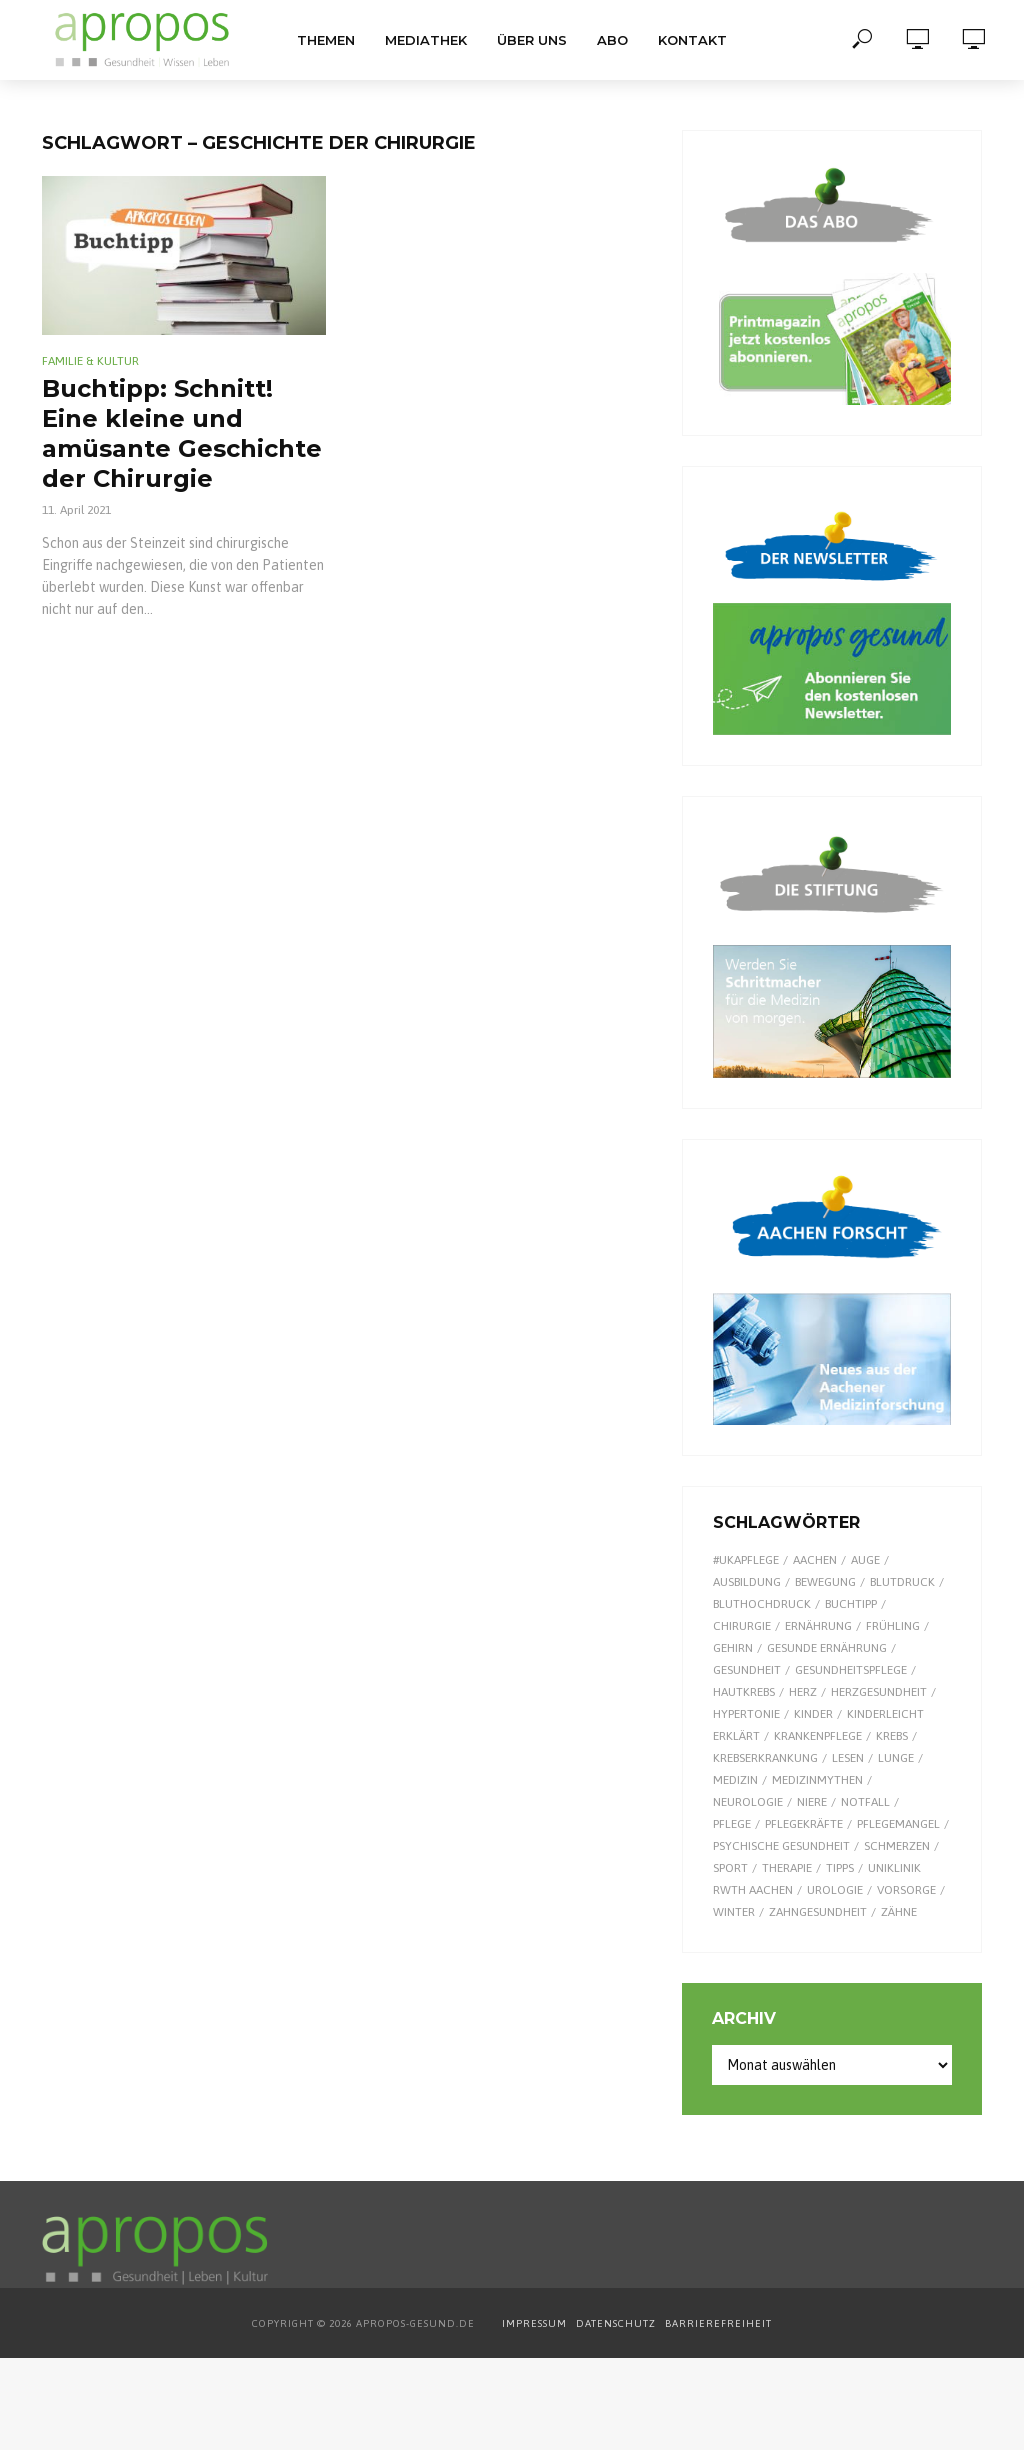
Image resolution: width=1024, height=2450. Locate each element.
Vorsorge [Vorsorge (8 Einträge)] (906, 1890)
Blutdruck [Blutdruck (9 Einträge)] (902, 1582)
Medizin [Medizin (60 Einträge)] (735, 1780)
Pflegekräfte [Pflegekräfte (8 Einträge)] (804, 1824)
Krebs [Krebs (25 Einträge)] (892, 1736)
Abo (612, 40)
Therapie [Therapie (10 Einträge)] (787, 1868)
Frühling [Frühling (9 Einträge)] (893, 1626)
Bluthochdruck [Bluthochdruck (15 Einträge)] (762, 1604)
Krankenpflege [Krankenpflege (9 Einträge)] (818, 1736)
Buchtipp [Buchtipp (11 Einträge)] (851, 1604)
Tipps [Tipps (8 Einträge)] (840, 1868)
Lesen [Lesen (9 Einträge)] (848, 1758)
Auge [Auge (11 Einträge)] (865, 1560)
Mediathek (426, 40)
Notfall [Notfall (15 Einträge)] (865, 1802)
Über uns (532, 40)
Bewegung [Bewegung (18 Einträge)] (825, 1582)
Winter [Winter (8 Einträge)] (734, 1912)
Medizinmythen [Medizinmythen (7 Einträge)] (817, 1780)
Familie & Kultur (90, 361)
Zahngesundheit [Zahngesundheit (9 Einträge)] (818, 1912)
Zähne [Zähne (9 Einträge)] (899, 1912)
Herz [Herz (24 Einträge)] (803, 1692)
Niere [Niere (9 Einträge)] (812, 1802)
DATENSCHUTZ (617, 2323)
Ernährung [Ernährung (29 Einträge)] (818, 1626)
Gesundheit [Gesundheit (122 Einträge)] (747, 1670)
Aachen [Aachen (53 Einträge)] (815, 1560)
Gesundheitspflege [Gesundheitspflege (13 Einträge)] (851, 1670)
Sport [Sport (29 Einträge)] (730, 1868)
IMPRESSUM (534, 2323)
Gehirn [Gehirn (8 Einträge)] (733, 1648)
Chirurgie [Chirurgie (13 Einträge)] (742, 1626)
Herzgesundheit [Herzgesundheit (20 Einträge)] (879, 1692)
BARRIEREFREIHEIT (718, 2323)
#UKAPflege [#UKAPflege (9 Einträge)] (746, 1560)
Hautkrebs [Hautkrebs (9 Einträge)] (744, 1692)
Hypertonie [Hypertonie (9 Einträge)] (746, 1714)
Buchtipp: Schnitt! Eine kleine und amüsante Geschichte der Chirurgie (182, 433)
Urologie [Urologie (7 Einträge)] (835, 1890)
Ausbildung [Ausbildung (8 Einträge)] (747, 1582)
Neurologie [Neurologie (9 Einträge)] (748, 1802)
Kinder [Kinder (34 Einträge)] (813, 1714)
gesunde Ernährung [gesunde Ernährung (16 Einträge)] (827, 1648)
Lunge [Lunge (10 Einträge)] (896, 1758)
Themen (326, 40)
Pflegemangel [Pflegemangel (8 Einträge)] (898, 1824)
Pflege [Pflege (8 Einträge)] (732, 1824)
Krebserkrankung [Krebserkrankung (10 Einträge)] (765, 1758)
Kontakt (692, 40)
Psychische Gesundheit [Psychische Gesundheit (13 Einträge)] (781, 1846)
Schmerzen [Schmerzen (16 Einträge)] (897, 1846)
